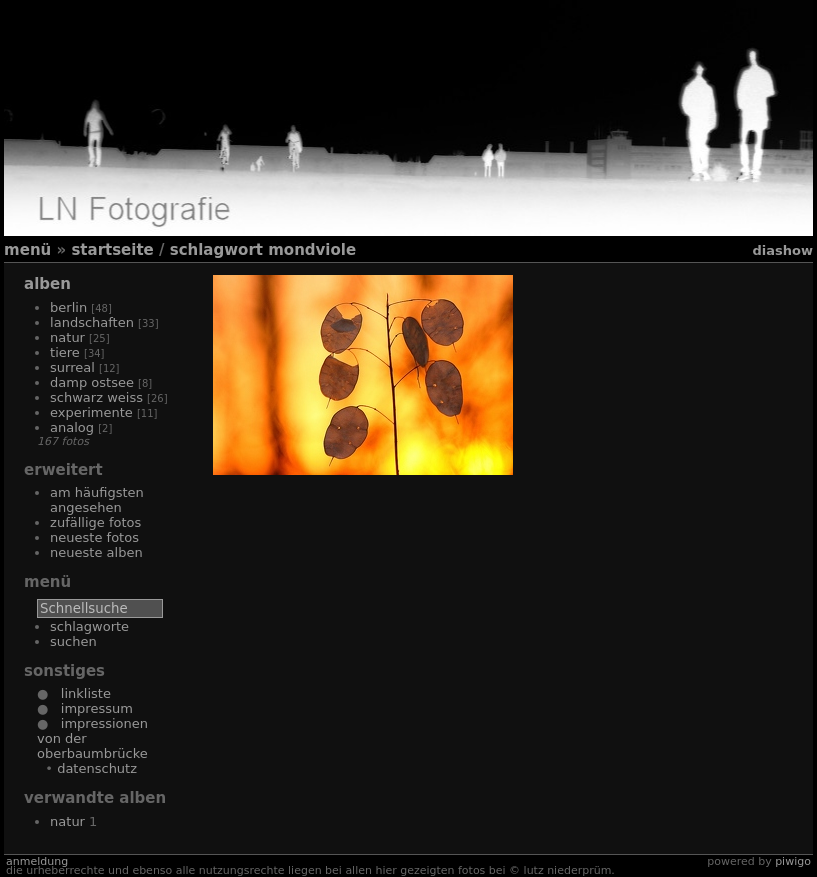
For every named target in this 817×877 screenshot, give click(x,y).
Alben (47, 284)
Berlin (68, 307)
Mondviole (312, 250)
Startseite (112, 250)
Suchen (73, 641)
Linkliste (79, 693)
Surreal (72, 367)
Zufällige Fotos (95, 522)
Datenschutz (97, 768)
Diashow (782, 250)
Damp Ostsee (92, 382)
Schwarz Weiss (96, 397)
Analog (72, 427)
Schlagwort (216, 250)
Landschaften (92, 322)
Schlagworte (89, 626)
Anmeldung (37, 861)
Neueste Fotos (94, 537)
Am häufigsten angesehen (97, 500)
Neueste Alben (96, 552)
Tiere (65, 352)
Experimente (91, 412)
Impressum (90, 708)
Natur (67, 337)
